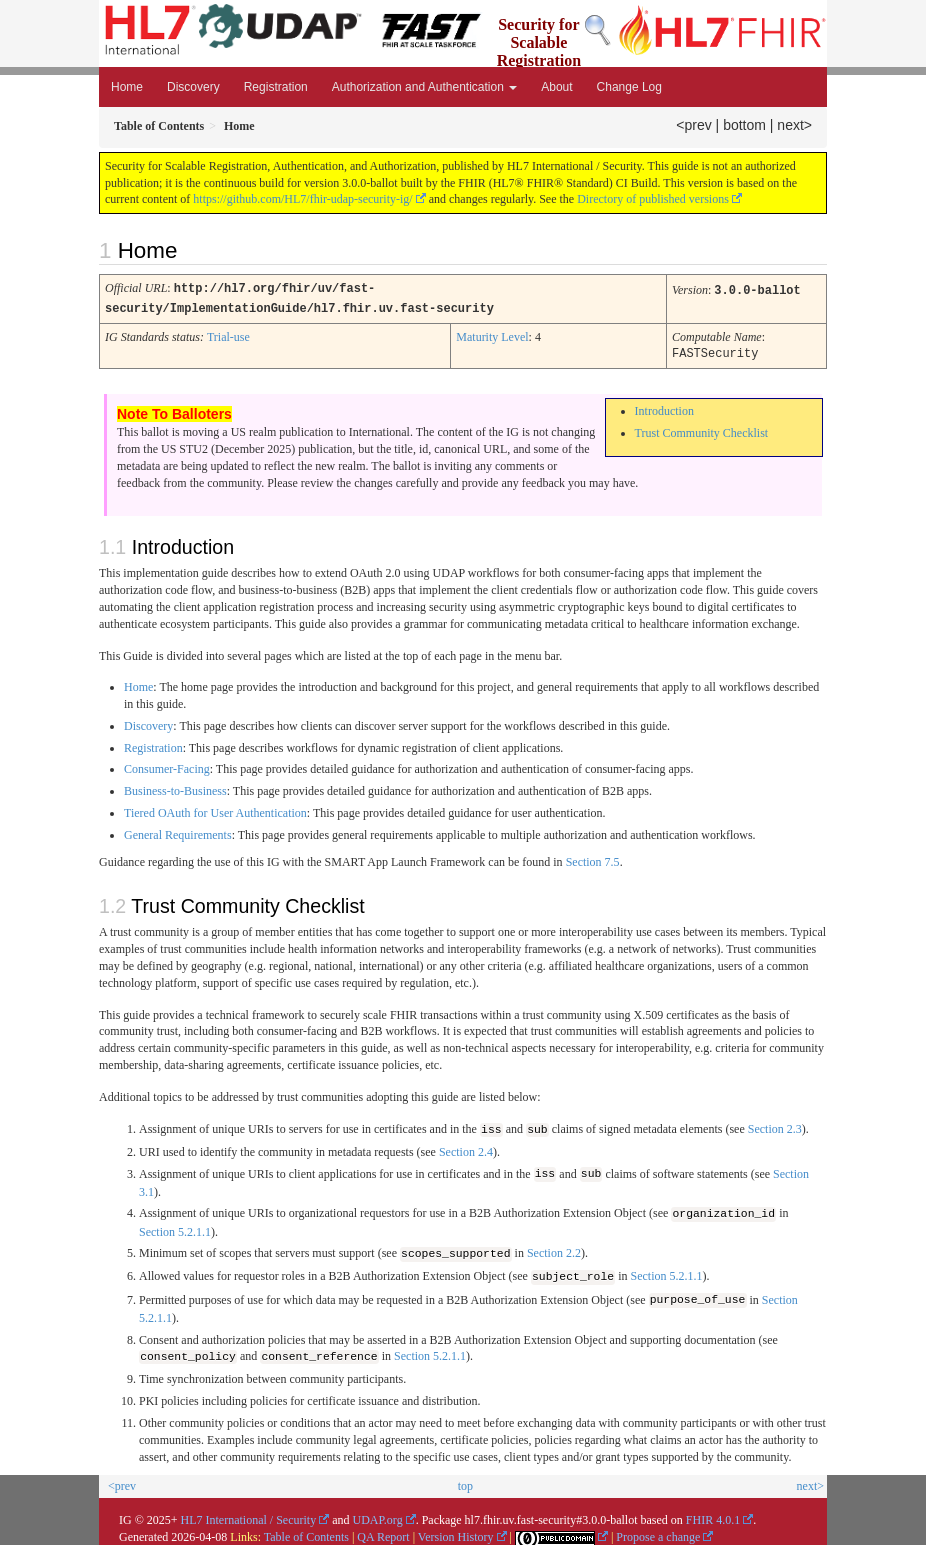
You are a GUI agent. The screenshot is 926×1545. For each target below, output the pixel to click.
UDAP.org (378, 1515)
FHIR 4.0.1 (713, 1515)
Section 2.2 (554, 1250)
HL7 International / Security (249, 1515)
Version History (456, 1532)
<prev (693, 125)
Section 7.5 (593, 859)
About (556, 87)
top (465, 1481)
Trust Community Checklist (702, 430)
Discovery (193, 87)
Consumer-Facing (167, 766)
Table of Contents (306, 1532)
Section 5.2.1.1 (175, 1228)
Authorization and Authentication (424, 87)
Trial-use (228, 335)
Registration (276, 87)
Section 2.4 (466, 1148)
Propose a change (658, 1532)
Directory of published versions (653, 199)
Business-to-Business (175, 788)
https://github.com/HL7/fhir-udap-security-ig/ (302, 199)
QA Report (383, 1532)
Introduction (664, 408)
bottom (744, 125)
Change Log (629, 87)
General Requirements (178, 832)
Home (127, 87)
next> (794, 125)
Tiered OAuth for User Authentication (215, 810)
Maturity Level (492, 335)
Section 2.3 (775, 1127)
